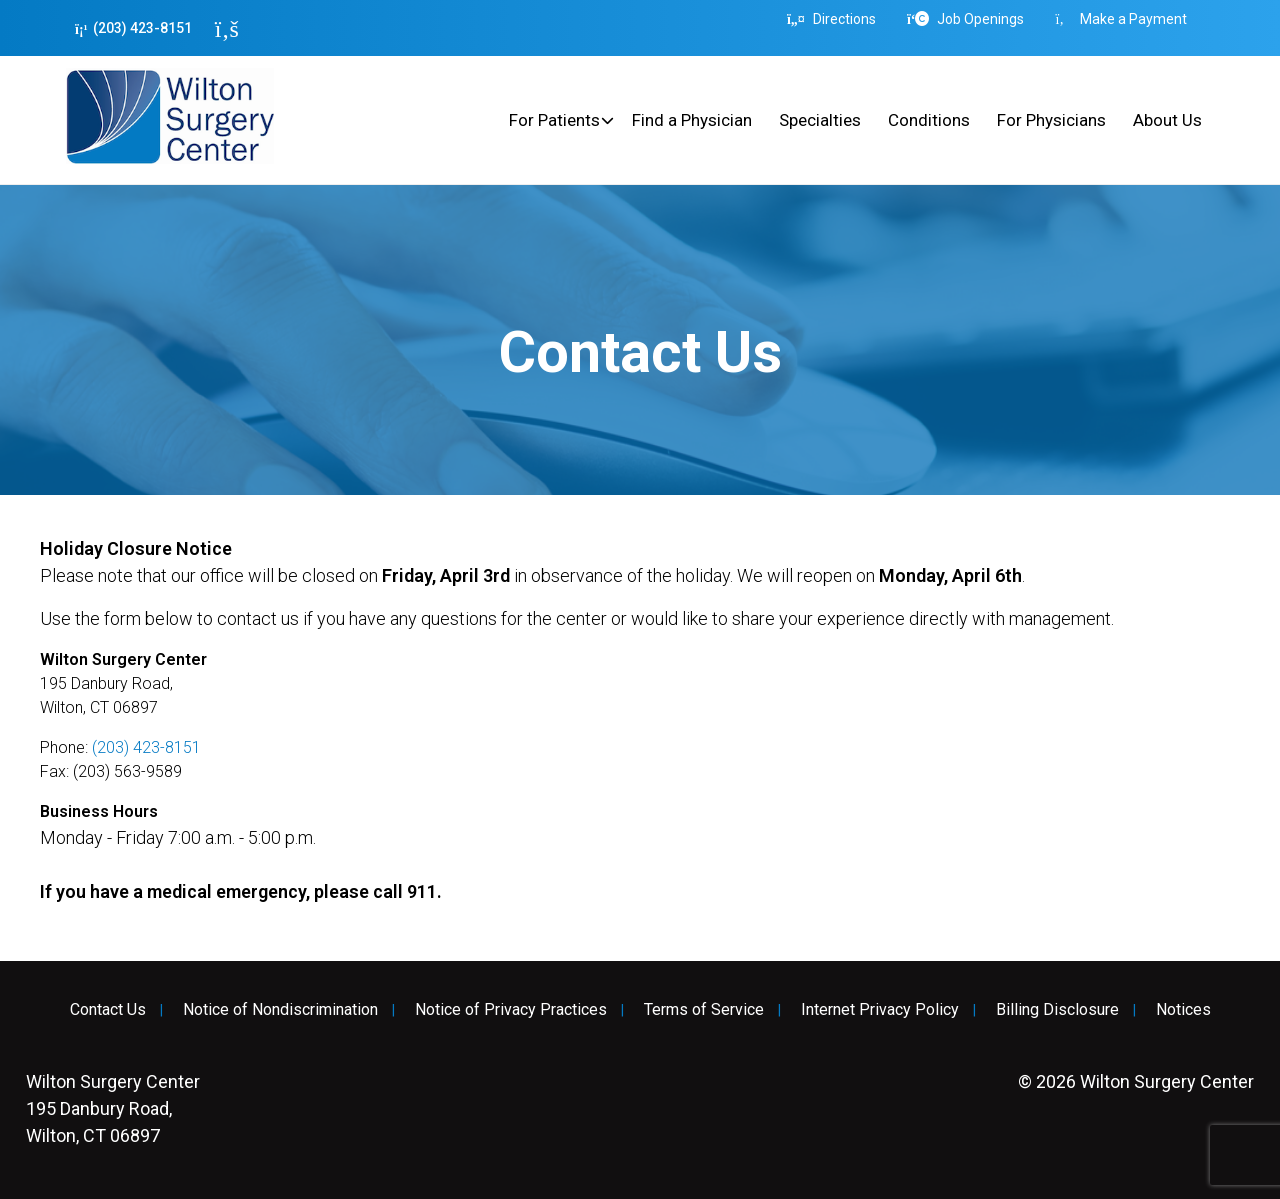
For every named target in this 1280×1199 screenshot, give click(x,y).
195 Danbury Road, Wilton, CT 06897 (113, 1108)
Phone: (66, 747)
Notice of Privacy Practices (511, 1010)
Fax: (56, 771)
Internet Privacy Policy (880, 1010)
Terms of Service (704, 1010)
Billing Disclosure (1057, 1010)
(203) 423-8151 (133, 28)
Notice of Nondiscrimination (280, 1010)
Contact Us (108, 1010)
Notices (1183, 1010)
